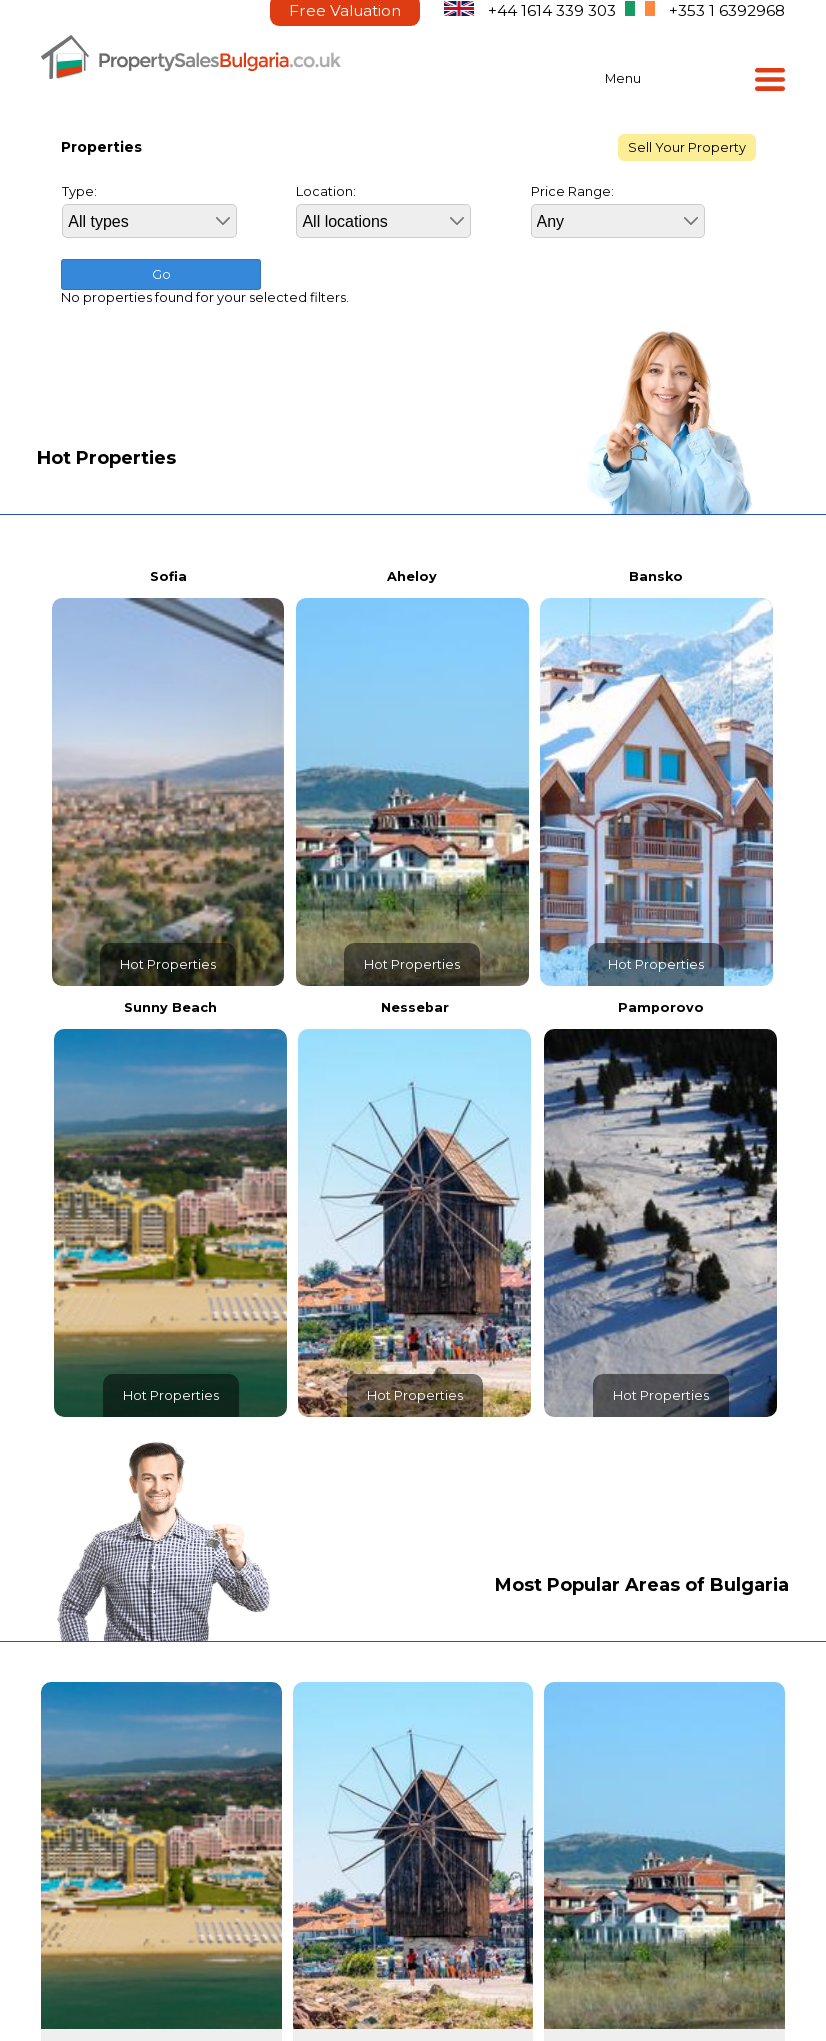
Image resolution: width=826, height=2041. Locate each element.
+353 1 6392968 (727, 10)
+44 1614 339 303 (552, 10)
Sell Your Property (687, 147)
